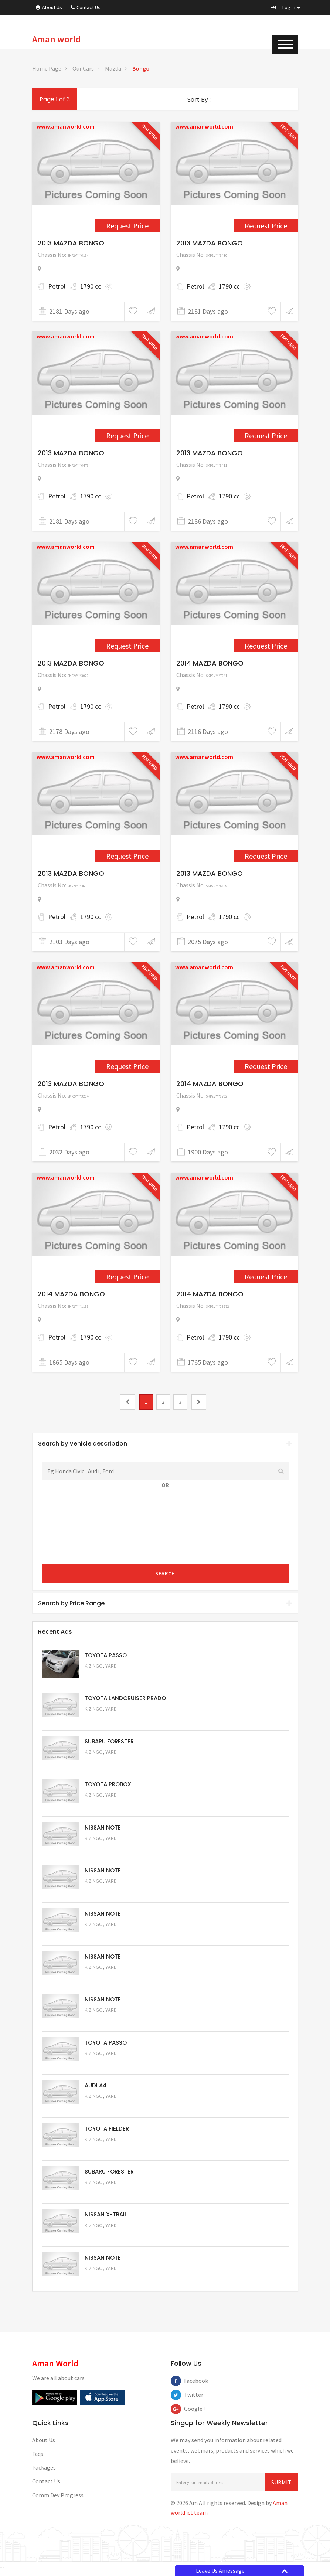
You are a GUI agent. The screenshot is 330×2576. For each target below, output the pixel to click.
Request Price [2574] (266, 856)
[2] (198, 1402)
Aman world (56, 39)
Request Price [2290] (127, 435)
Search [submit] (165, 1573)
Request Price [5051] (105, 1763)
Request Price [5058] (105, 1979)
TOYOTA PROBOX (108, 1785)
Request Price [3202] (127, 1276)
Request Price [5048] (105, 1719)
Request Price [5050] (105, 2282)
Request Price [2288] (127, 225)
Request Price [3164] (266, 1066)
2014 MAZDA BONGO (210, 663)
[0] (127, 1402)
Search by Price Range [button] (165, 1603)
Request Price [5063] (105, 1676)
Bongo (141, 68)
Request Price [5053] (105, 2196)
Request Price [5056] (105, 2066)
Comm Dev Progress (58, 2499)
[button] (285, 7)
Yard (111, 1666)
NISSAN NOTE (103, 1829)
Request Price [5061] (105, 1849)
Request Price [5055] (105, 2109)
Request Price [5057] (105, 2022)
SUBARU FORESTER (109, 1742)
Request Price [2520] (127, 856)
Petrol (56, 286)
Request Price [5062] (105, 1806)
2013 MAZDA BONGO (71, 243)
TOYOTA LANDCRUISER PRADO (125, 1698)
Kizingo (94, 1666)
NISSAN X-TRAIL (106, 2218)
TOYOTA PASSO (106, 1655)
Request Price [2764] (127, 1066)
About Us (49, 7)
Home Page (46, 68)
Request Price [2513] (266, 645)
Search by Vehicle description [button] (165, 1443)
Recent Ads (55, 1631)
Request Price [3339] (266, 1276)
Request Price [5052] (105, 2239)
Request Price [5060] (105, 1893)
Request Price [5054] (105, 2152)
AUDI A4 (96, 2088)
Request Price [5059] (105, 1936)
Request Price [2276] (266, 435)
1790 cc (90, 286)
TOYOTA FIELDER (107, 2132)
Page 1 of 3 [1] (55, 99)
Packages (44, 2471)
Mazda (113, 68)
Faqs (37, 2457)
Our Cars (83, 68)
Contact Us (86, 7)
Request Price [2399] (127, 645)
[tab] (165, 1443)
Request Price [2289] (266, 225)
